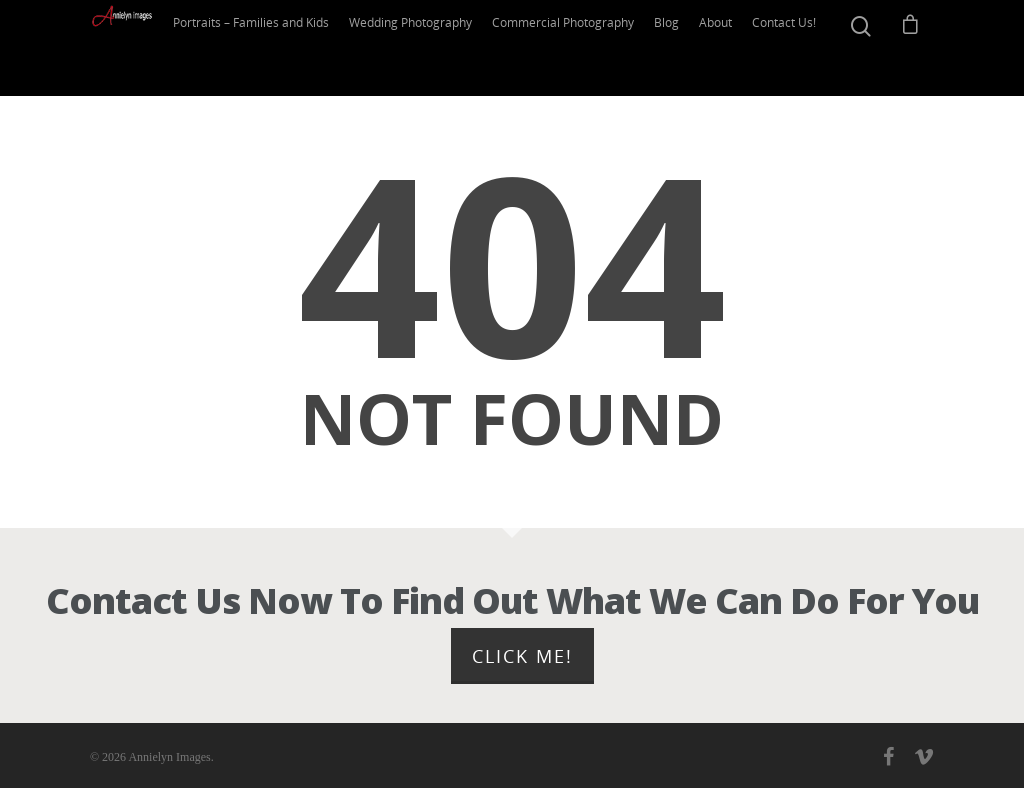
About (728, 47)
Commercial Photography (578, 47)
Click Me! (522, 656)
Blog (679, 47)
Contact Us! (795, 47)
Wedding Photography (430, 47)
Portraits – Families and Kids (275, 47)
